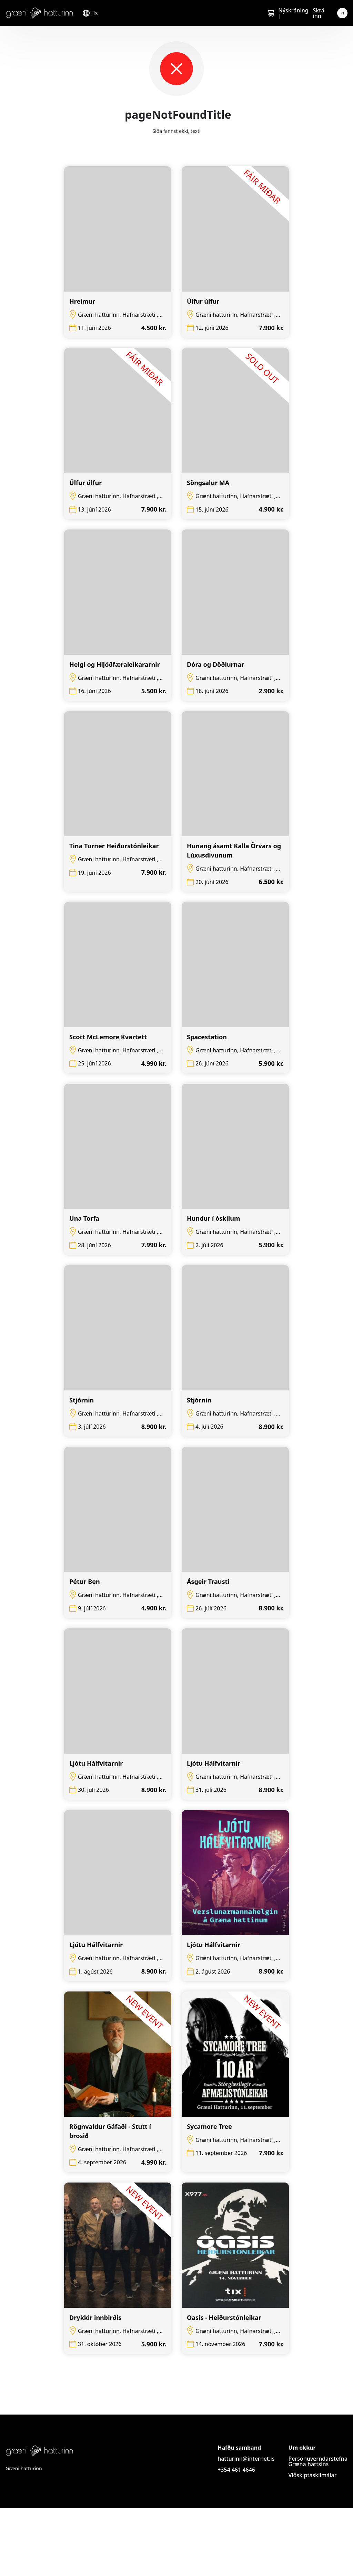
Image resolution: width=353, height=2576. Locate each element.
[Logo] (40, 13)
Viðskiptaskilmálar (312, 2543)
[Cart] (270, 13)
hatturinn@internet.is (246, 2526)
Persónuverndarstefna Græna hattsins (317, 2529)
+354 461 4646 (236, 2537)
